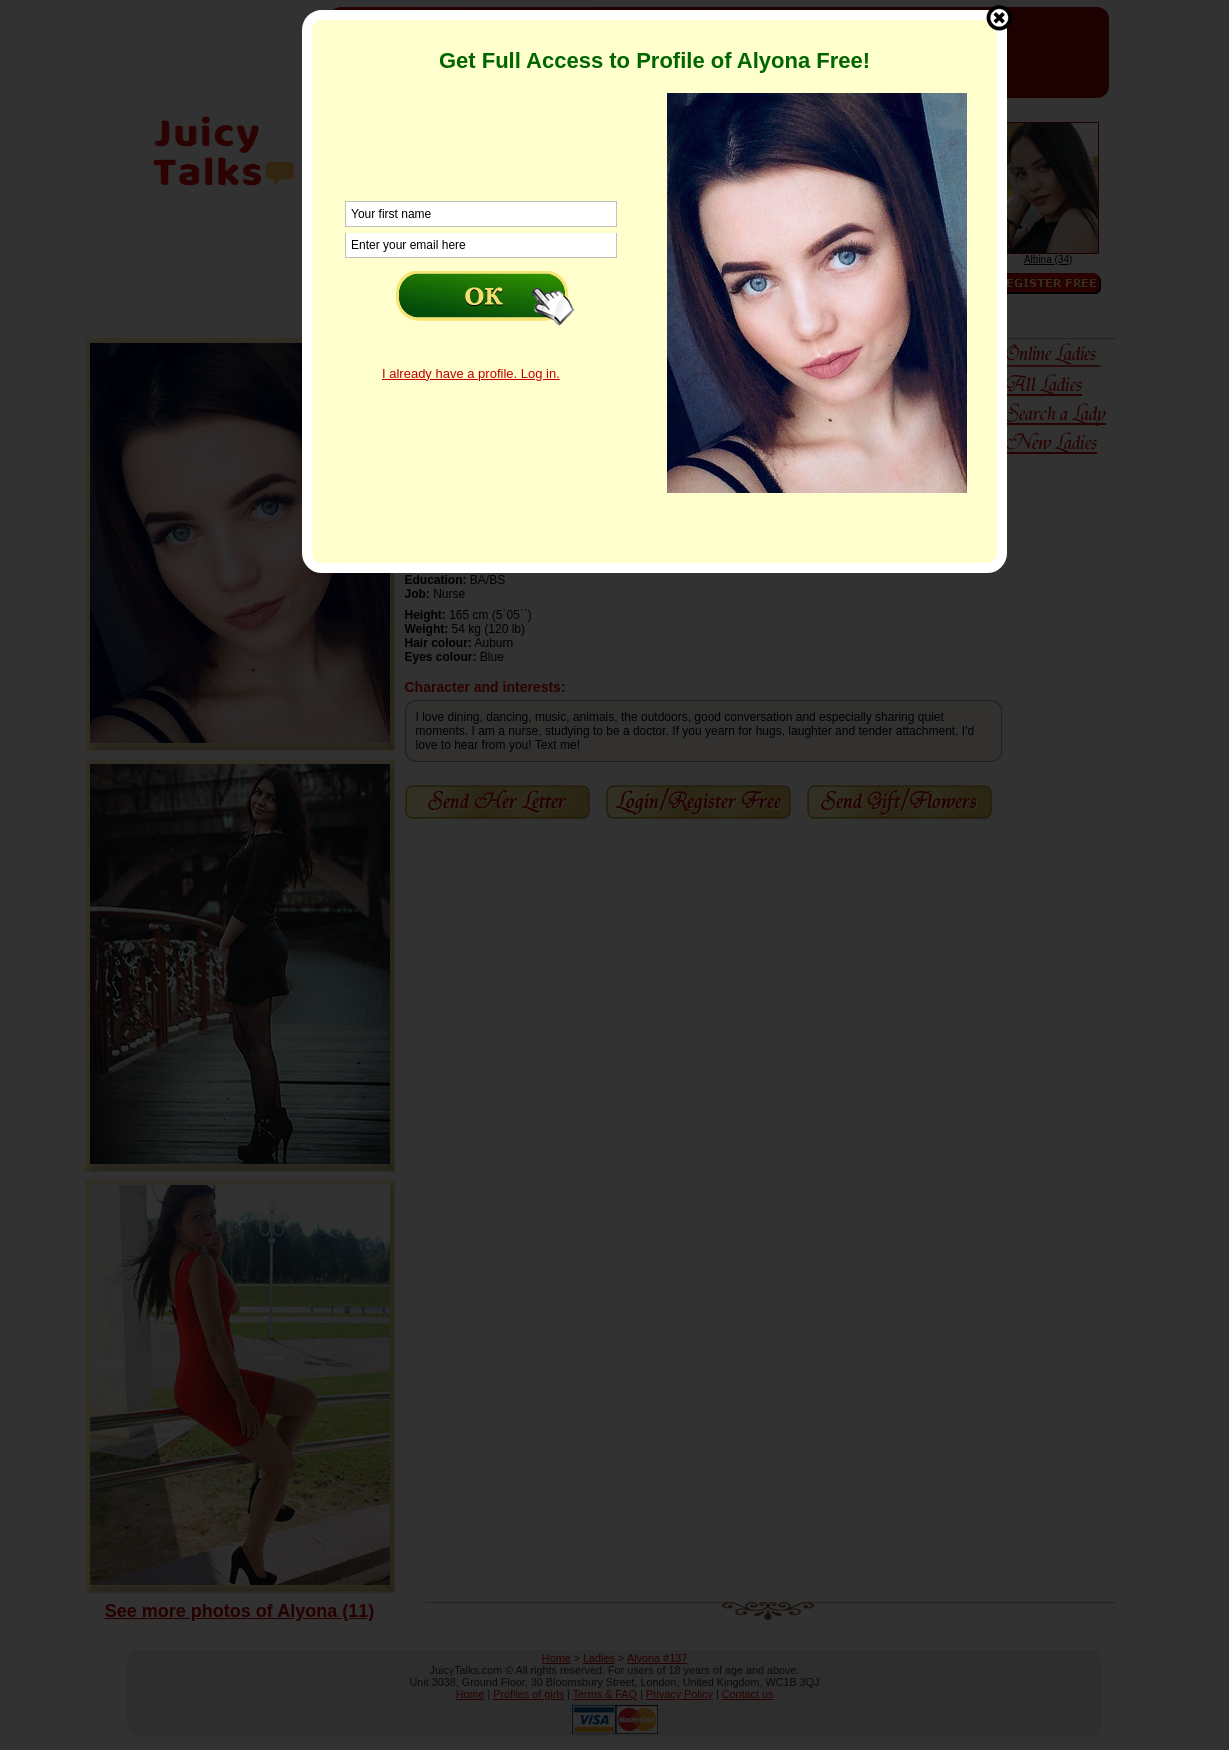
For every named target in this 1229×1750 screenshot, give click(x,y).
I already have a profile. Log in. (471, 373)
